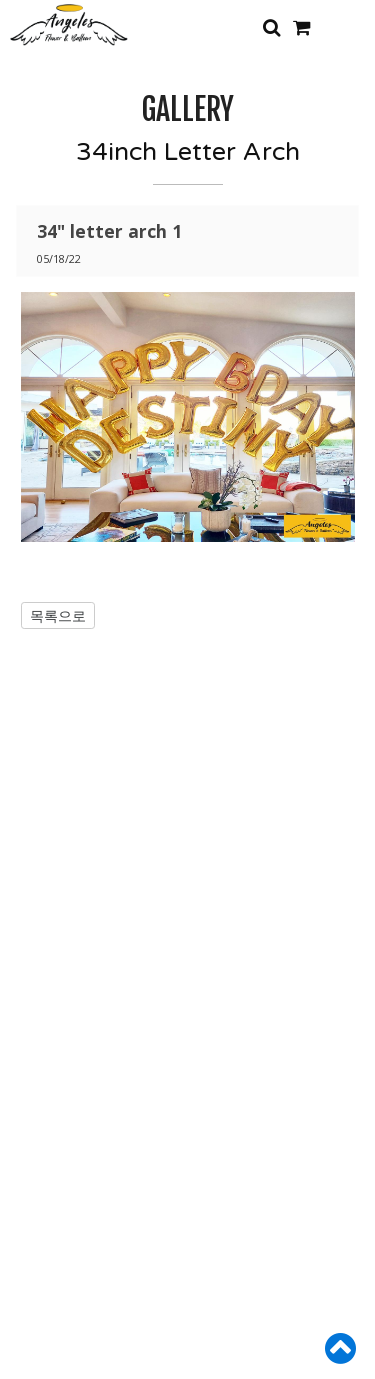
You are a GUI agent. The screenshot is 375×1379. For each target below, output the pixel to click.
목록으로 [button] (58, 615)
